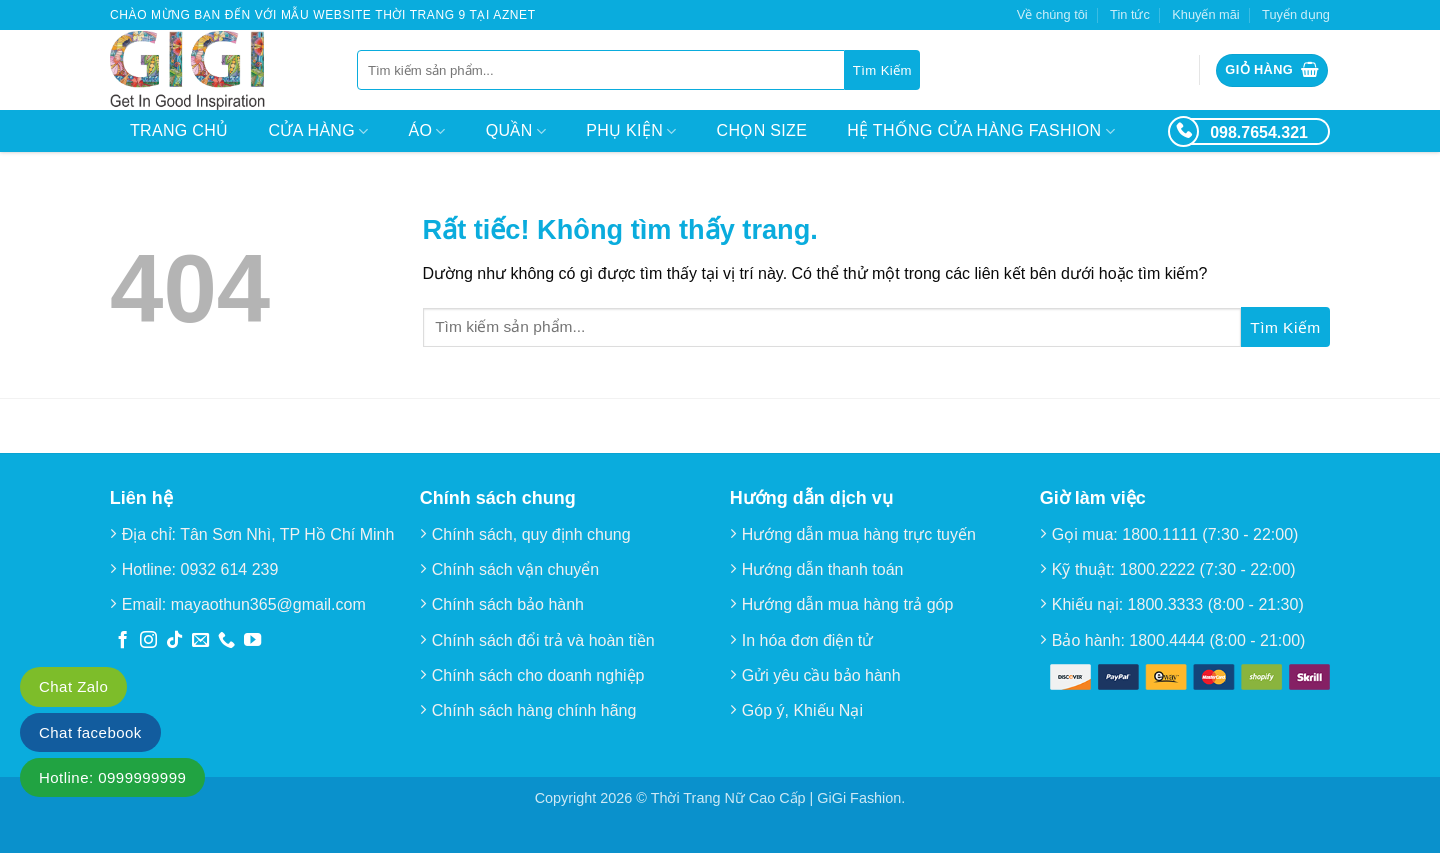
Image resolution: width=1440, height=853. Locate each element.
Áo (427, 131)
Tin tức (1130, 14)
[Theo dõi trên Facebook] (122, 641)
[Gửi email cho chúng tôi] (200, 641)
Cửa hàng (318, 131)
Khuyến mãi (1205, 14)
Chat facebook (90, 732)
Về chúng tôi (1052, 14)
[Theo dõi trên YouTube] (252, 641)
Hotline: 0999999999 (112, 777)
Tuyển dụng (1296, 14)
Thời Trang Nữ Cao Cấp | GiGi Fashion (776, 798)
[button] (1272, 70)
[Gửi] (882, 70)
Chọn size (762, 130)
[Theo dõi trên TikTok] (174, 641)
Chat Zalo (73, 686)
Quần (516, 131)
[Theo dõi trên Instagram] (148, 641)
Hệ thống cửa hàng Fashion (981, 131)
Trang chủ (179, 130)
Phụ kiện (631, 131)
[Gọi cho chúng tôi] (226, 641)
